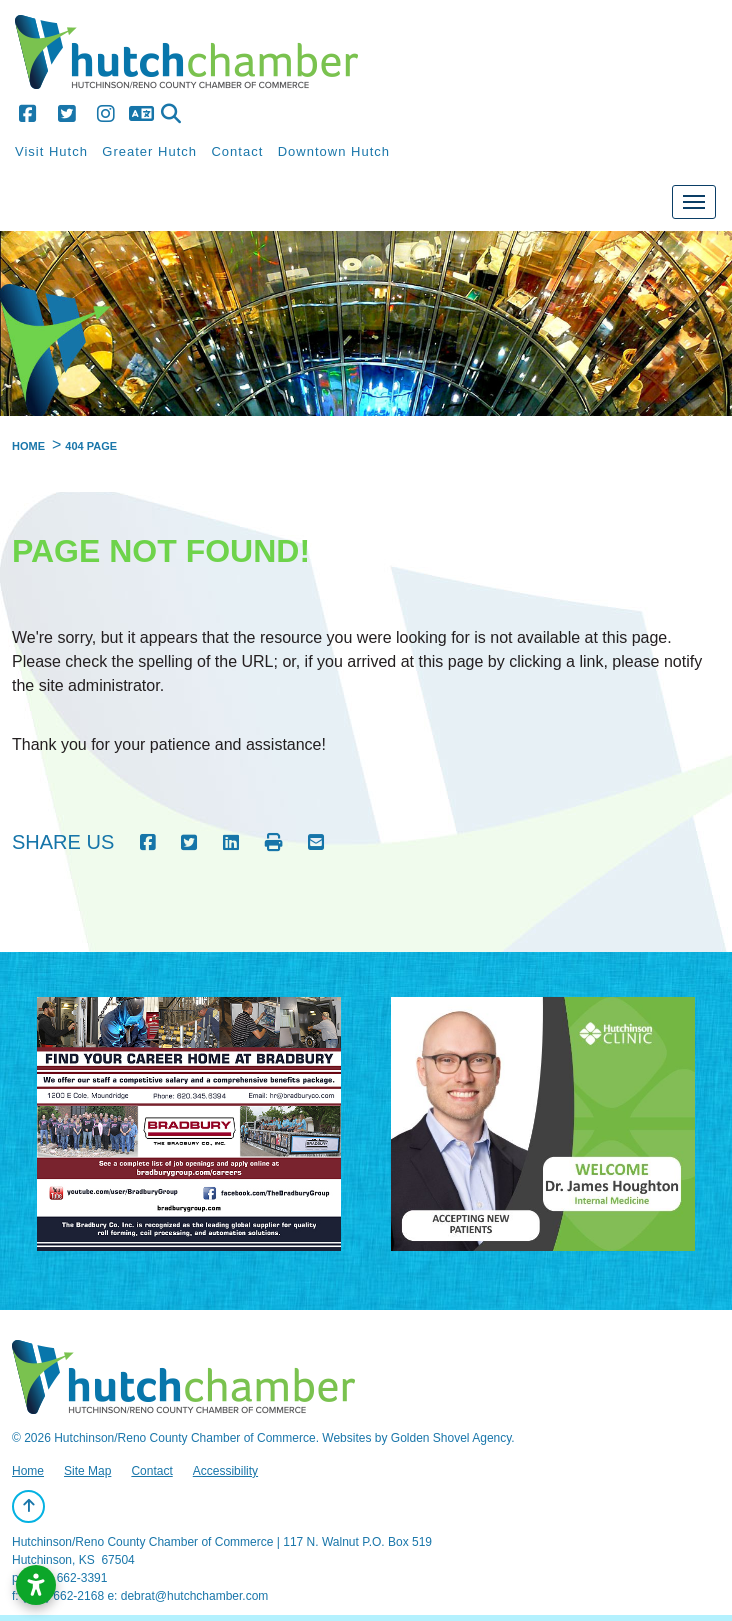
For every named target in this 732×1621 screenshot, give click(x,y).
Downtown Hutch (334, 151)
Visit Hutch (51, 151)
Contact (237, 151)
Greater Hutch (149, 151)
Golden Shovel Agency (451, 1438)
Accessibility (225, 1471)
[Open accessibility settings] (36, 1585)
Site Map (87, 1471)
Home (28, 1471)
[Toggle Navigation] (694, 202)
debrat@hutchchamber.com (195, 1596)
